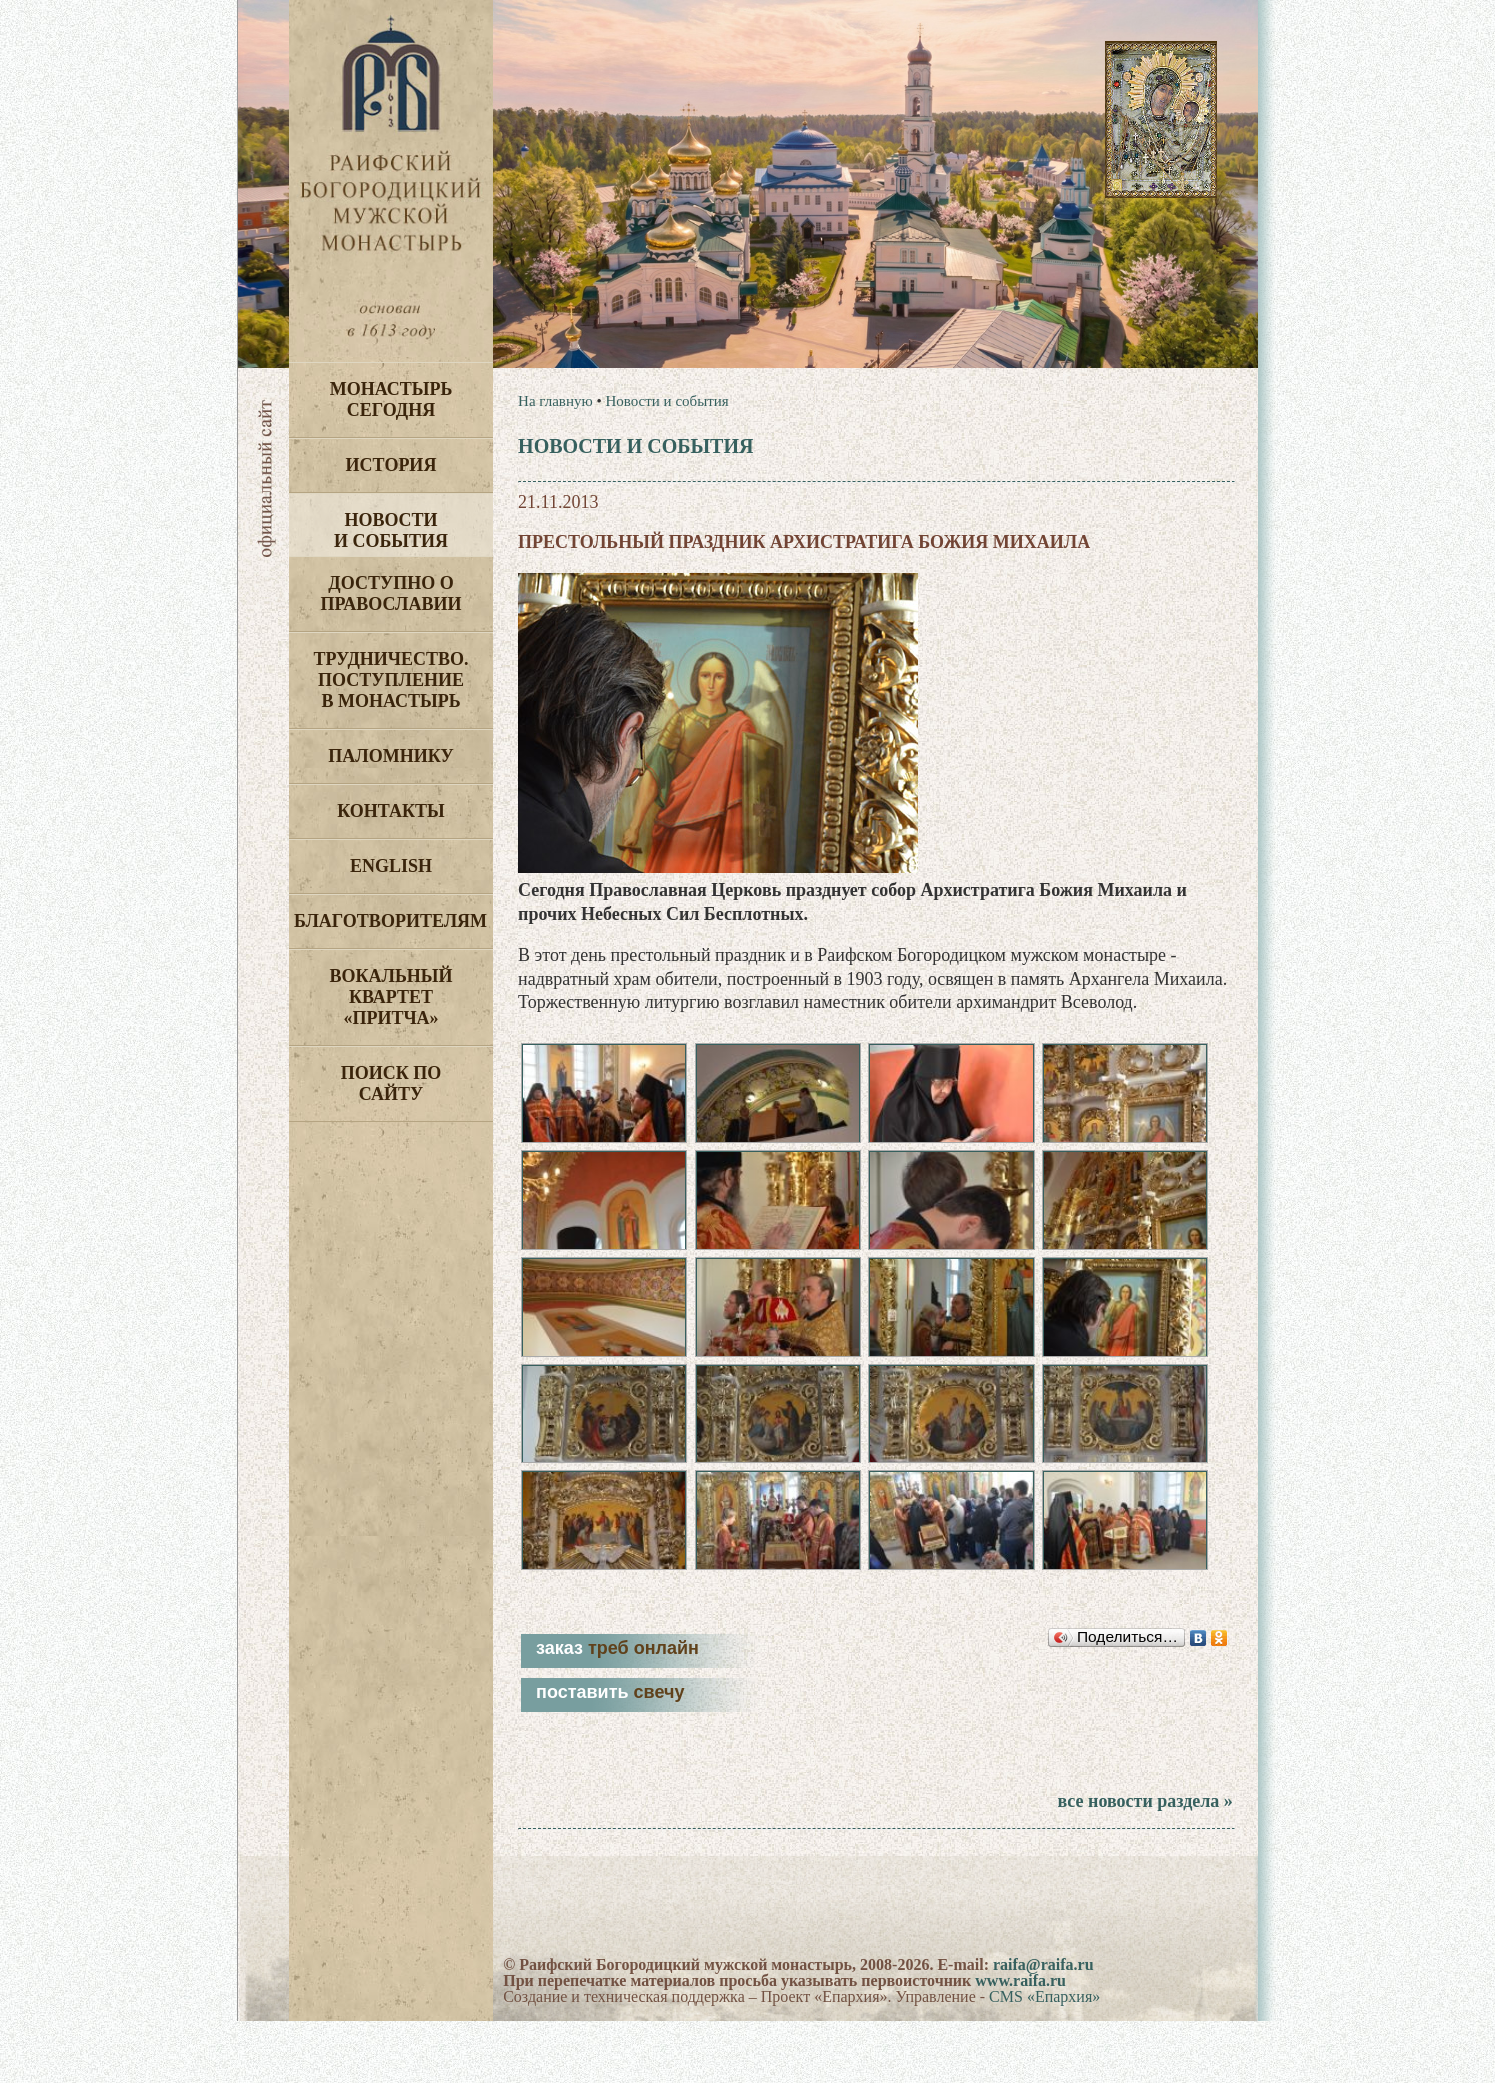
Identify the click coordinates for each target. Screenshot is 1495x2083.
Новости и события (391, 530)
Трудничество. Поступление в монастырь (390, 680)
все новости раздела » (1144, 1863)
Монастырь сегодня (391, 399)
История (391, 465)
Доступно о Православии (391, 593)
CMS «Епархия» (1044, 2058)
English (391, 866)
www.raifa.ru (1020, 2042)
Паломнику (390, 756)
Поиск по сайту (391, 1083)
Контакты (390, 811)
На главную (555, 401)
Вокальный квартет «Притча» (390, 997)
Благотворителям (390, 921)
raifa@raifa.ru (1043, 2026)
